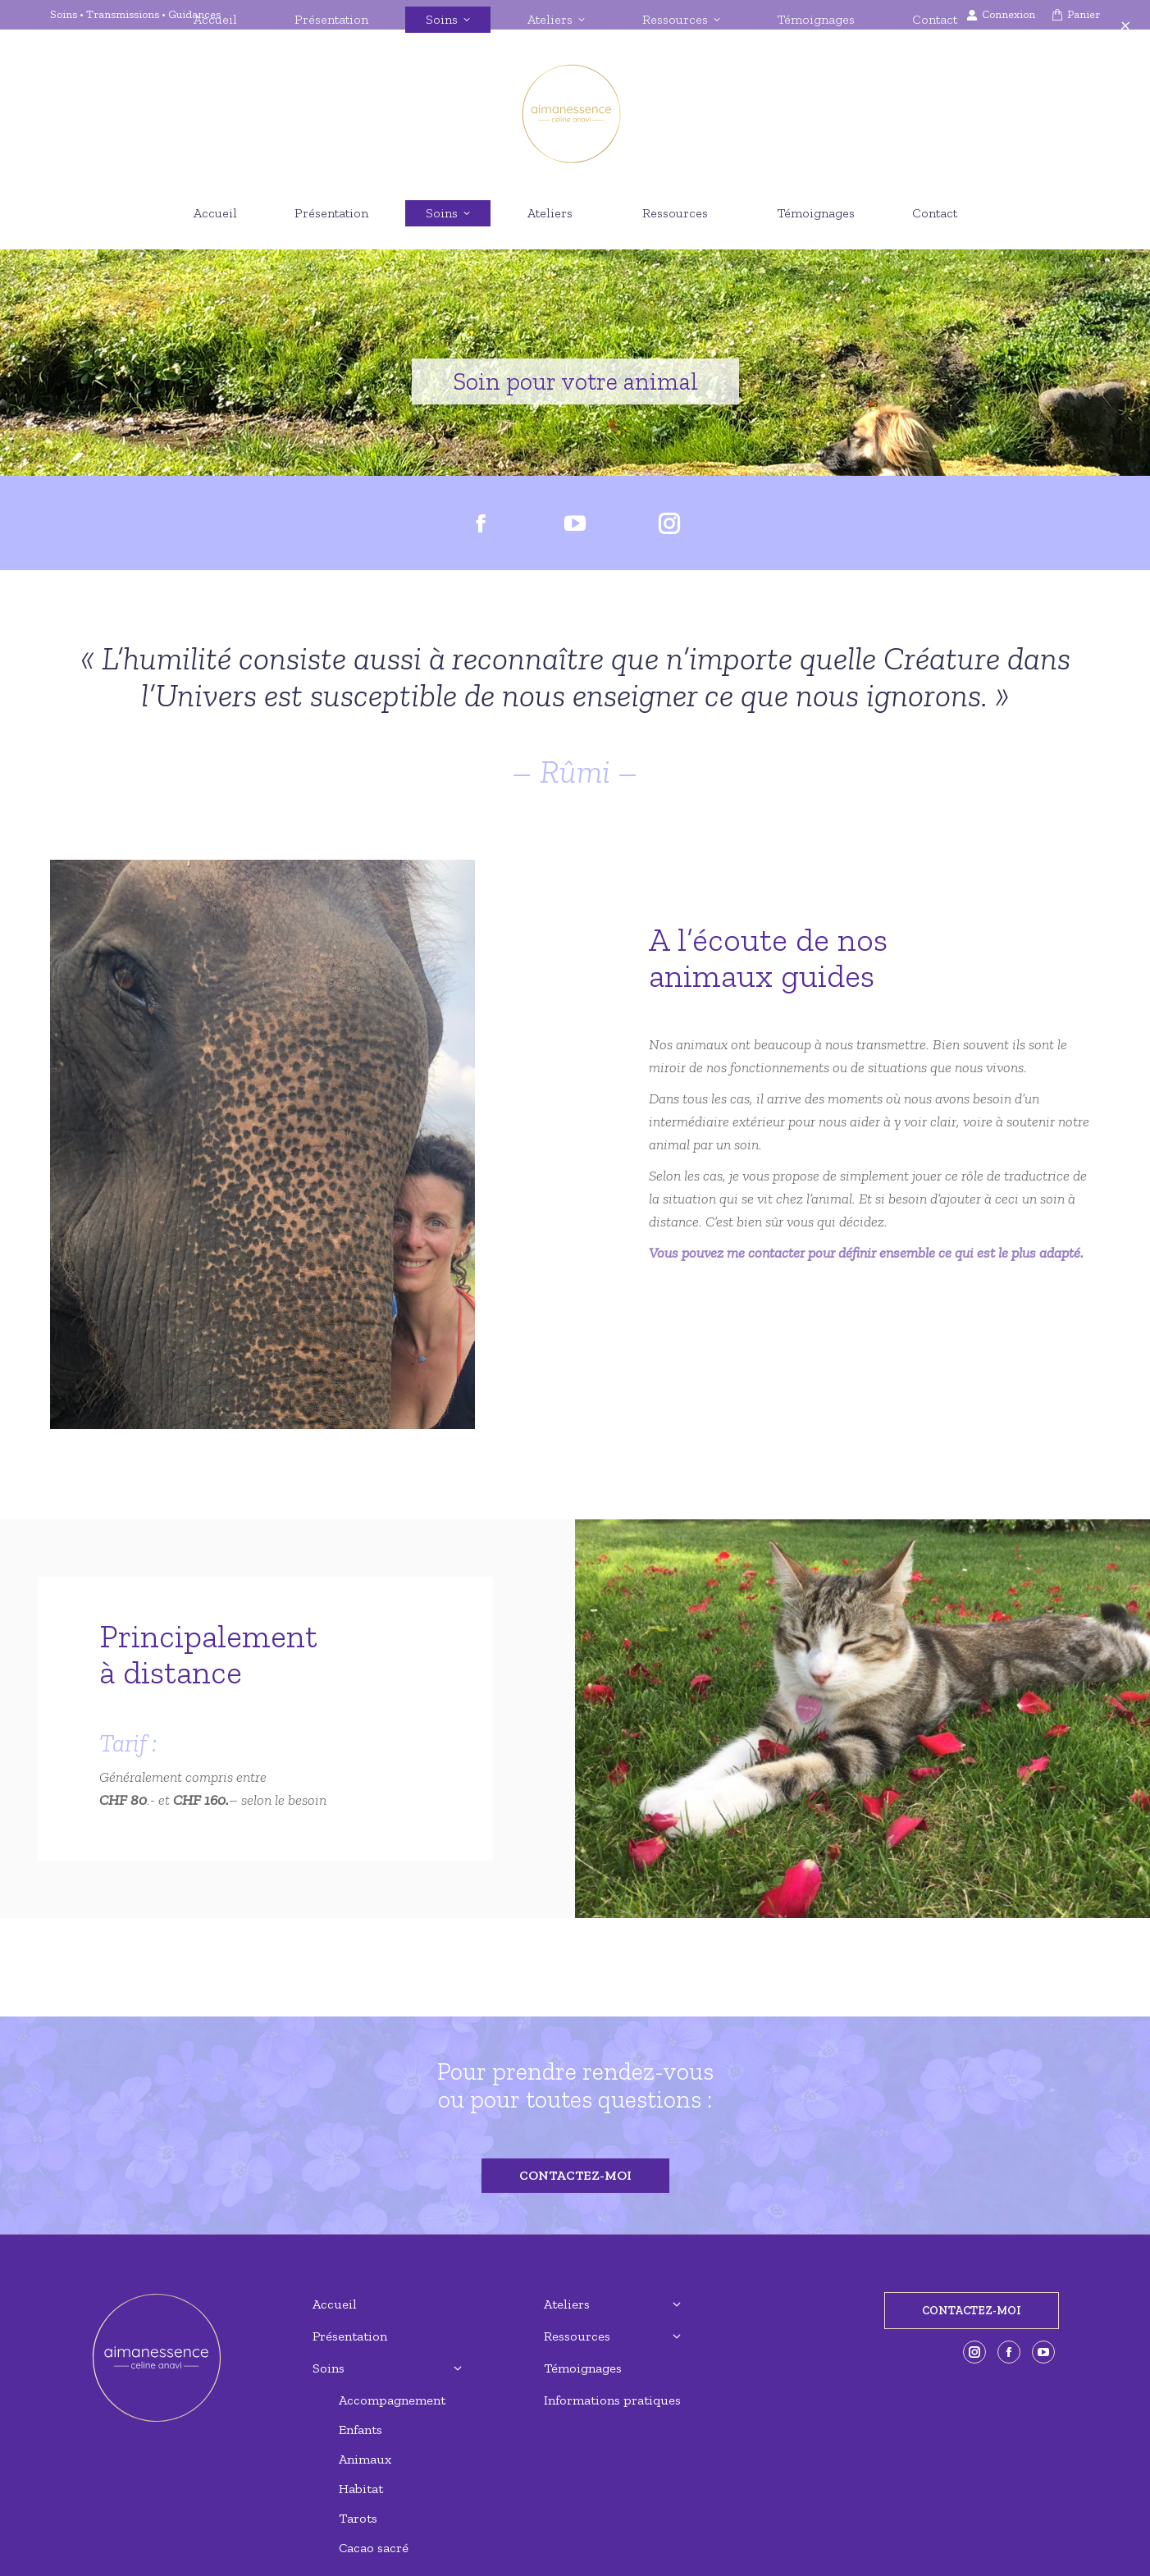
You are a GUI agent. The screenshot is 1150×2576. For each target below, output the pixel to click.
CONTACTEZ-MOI (971, 2311)
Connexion (1000, 15)
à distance (170, 1672)
